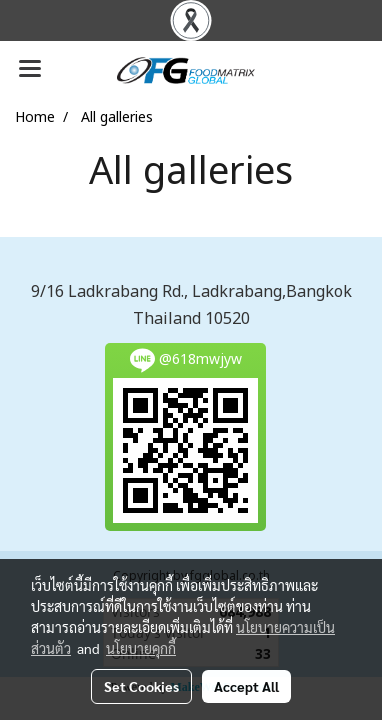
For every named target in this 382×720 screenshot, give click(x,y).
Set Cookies (141, 686)
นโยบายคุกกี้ (141, 648)
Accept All (246, 686)
